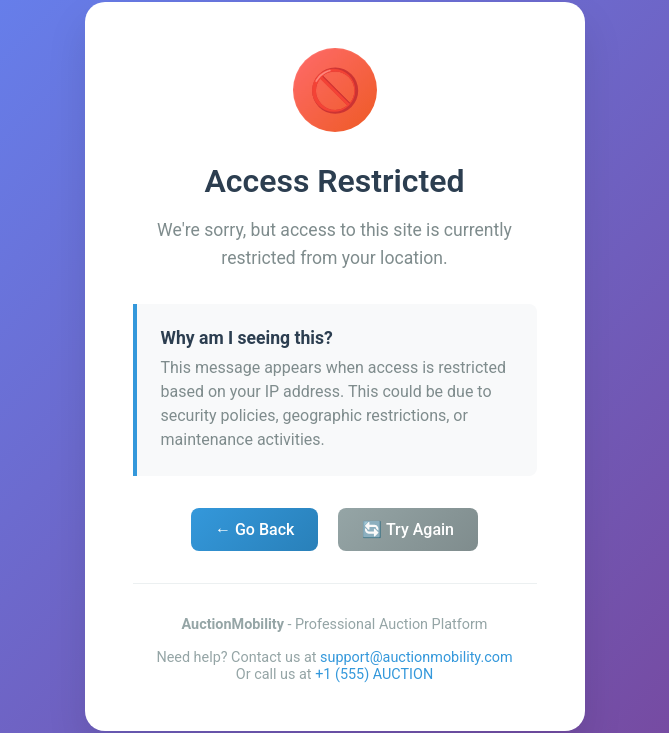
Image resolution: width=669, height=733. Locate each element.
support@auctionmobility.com (416, 657)
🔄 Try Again (408, 529)
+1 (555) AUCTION (374, 674)
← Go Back (254, 529)
